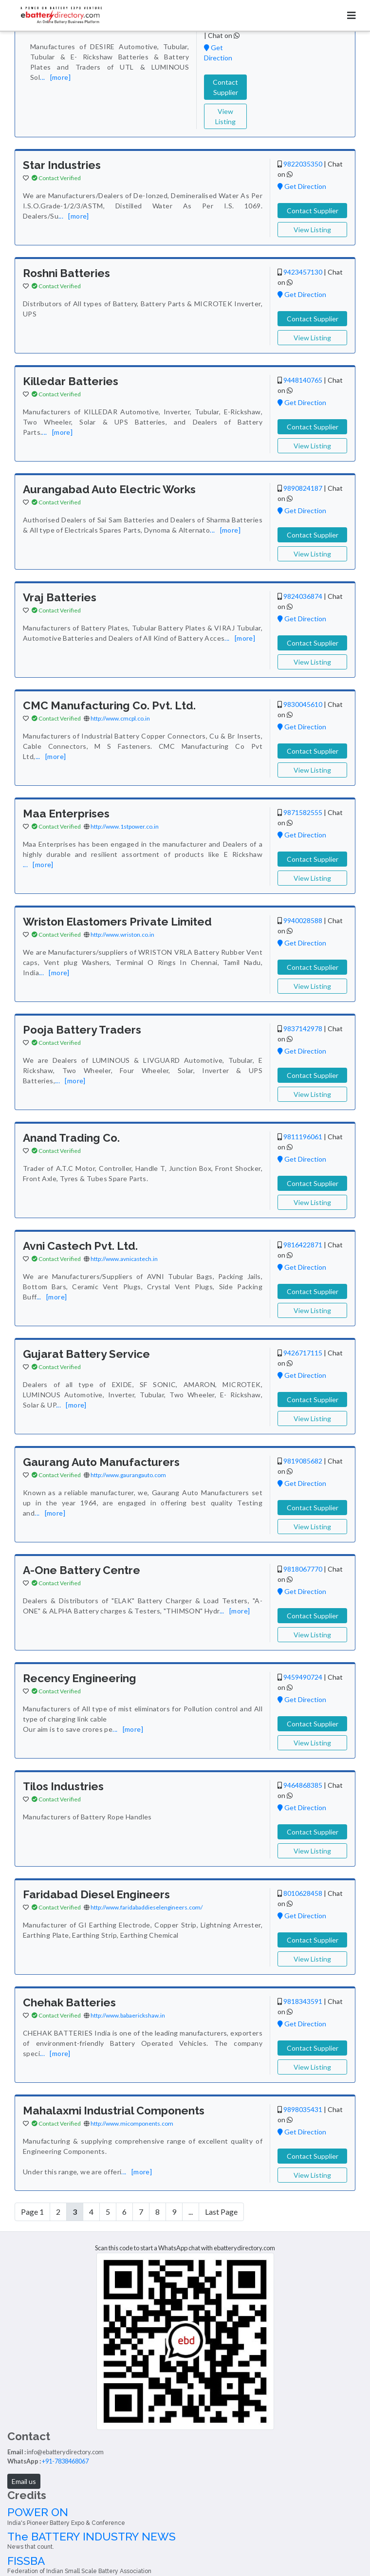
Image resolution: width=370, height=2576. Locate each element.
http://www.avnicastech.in (124, 1258)
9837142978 (302, 1028)
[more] (60, 77)
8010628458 (302, 1893)
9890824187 (302, 488)
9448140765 (302, 380)
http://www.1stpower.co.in (125, 826)
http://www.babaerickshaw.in (128, 2015)
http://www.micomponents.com (132, 2123)
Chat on (224, 35)
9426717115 (302, 1353)
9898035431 (302, 2109)
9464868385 (302, 1785)
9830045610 (302, 704)
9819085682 (302, 1461)
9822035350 (302, 164)
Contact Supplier (225, 87)
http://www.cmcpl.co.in (120, 718)
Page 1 (32, 2211)
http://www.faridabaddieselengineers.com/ (147, 1907)
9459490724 (302, 1677)
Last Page (221, 2211)
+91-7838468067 (65, 2461)
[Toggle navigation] (351, 15)
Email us (24, 2481)
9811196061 (302, 1136)
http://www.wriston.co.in (122, 934)
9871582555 (302, 812)
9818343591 (302, 2001)
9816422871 (302, 1245)
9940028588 (302, 920)
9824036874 (302, 596)
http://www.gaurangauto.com (128, 1475)
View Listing (225, 116)
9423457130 (302, 272)
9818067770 (302, 1569)
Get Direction (302, 186)
